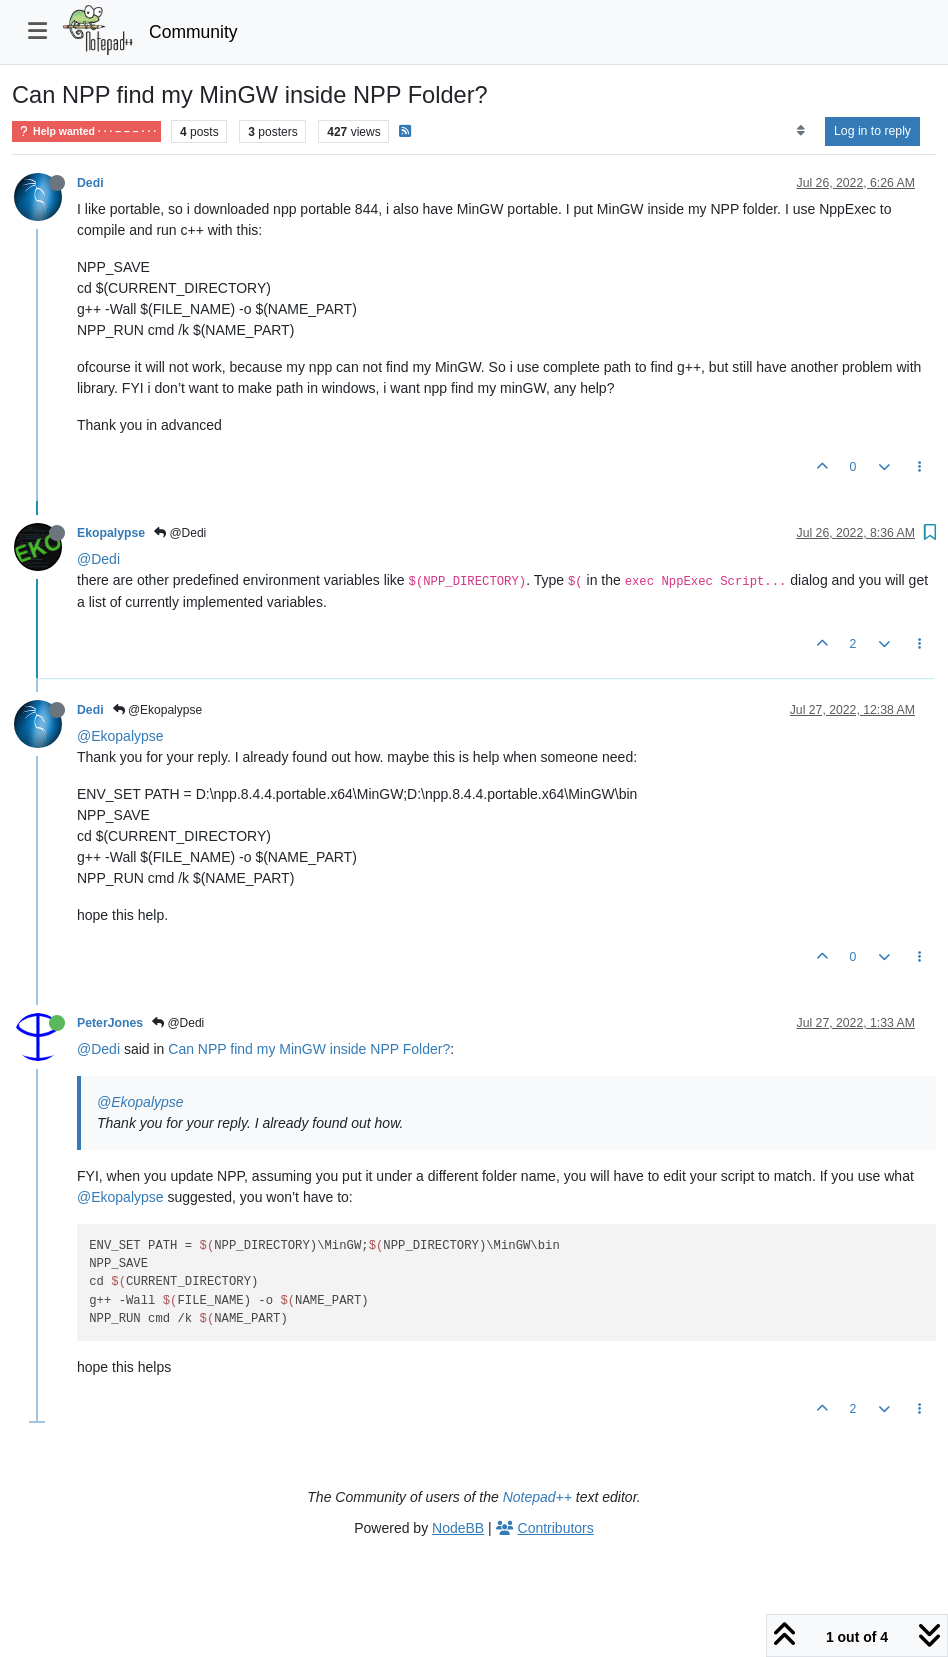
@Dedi (180, 533)
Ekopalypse (111, 533)
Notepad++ (537, 1497)
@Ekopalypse (158, 710)
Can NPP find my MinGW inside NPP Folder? (309, 1049)
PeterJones (110, 1023)
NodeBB (458, 1528)
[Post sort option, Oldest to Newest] (800, 131)
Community (193, 32)
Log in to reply (872, 131)
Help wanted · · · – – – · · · (86, 131)
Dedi (90, 183)
